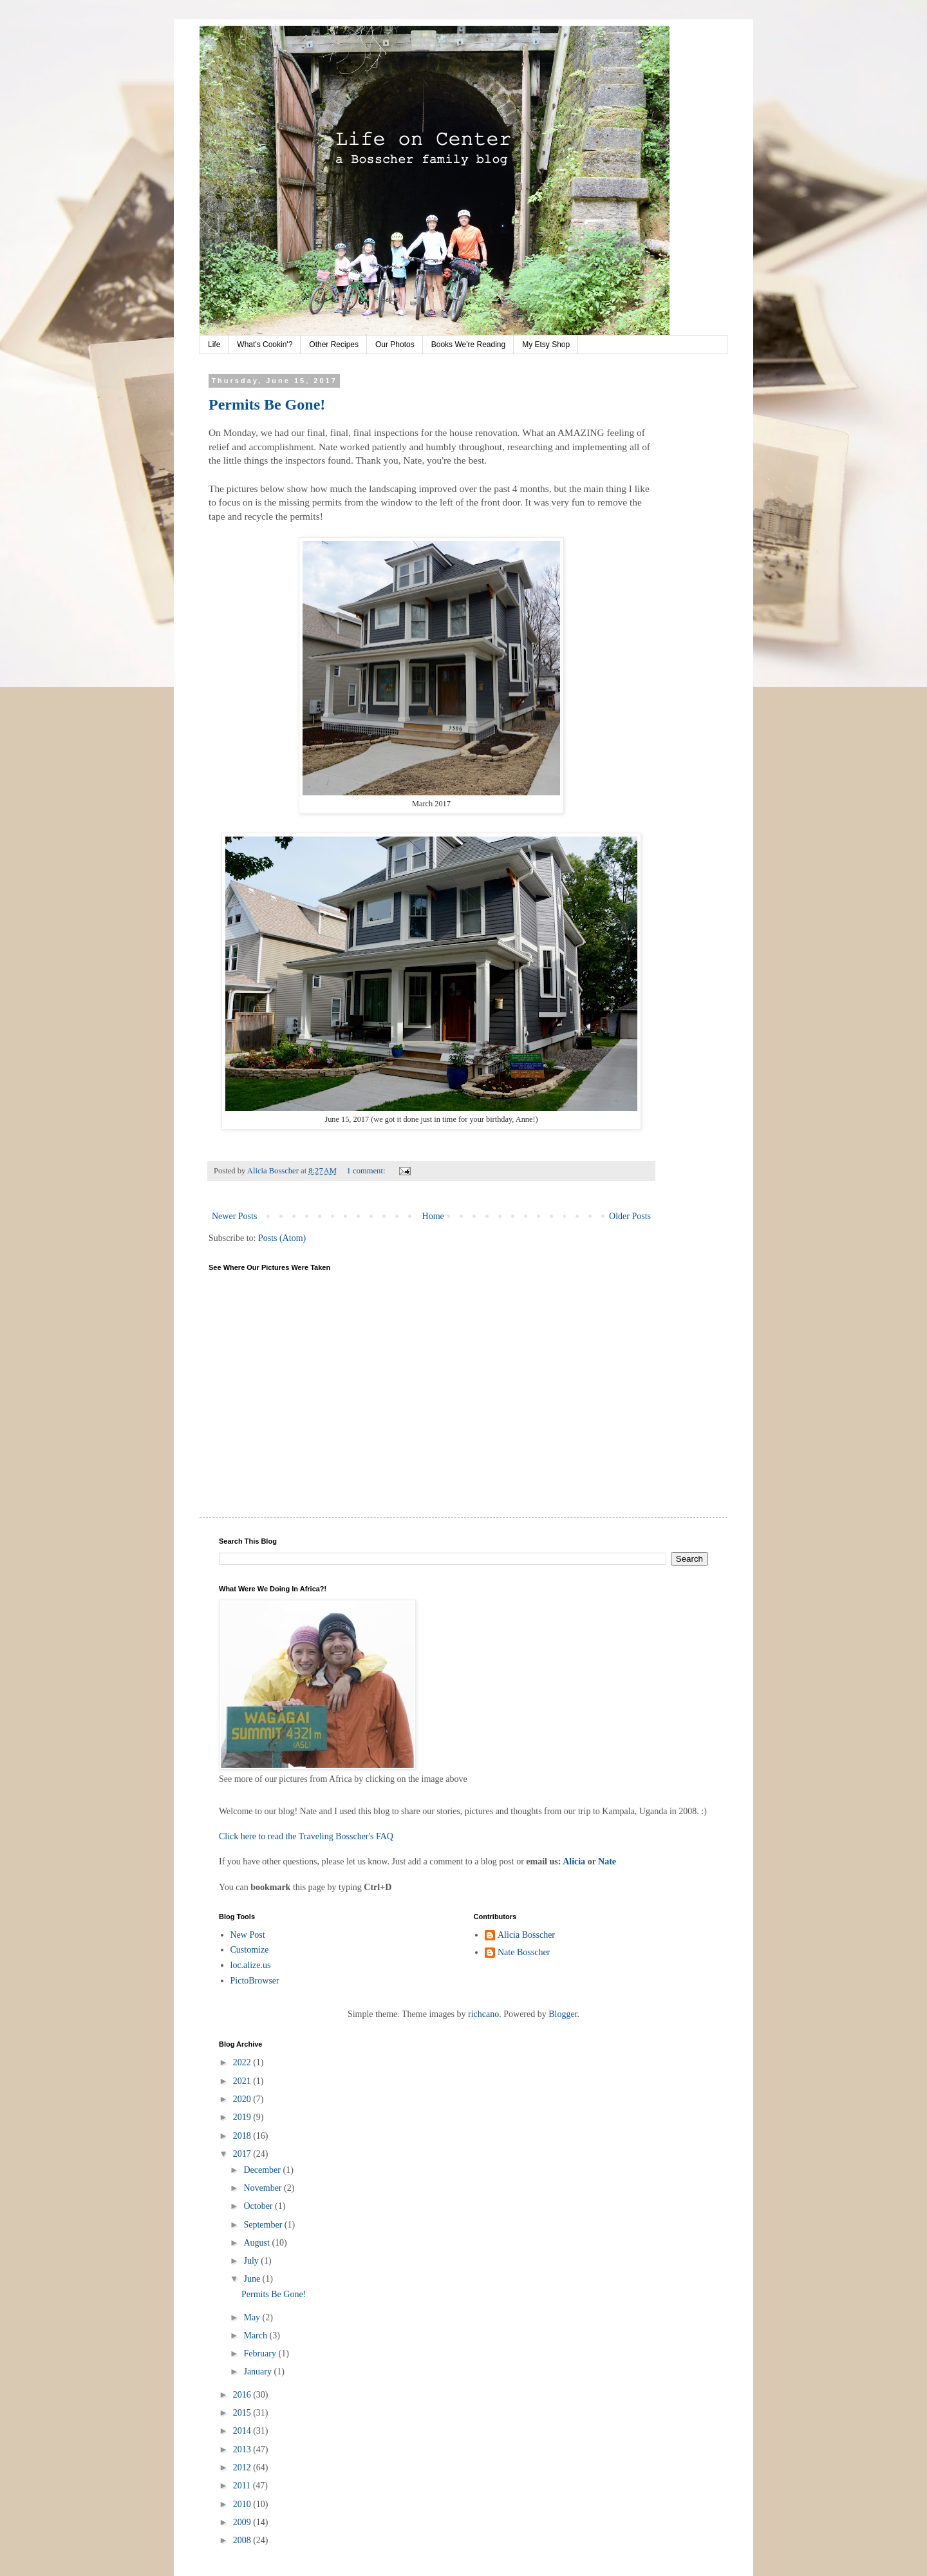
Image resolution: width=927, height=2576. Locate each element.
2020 (243, 2099)
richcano (483, 2014)
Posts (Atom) (282, 1238)
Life (214, 344)
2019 (243, 2117)
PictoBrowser (254, 1980)
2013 (243, 2449)
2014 (243, 2431)
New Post (247, 1935)
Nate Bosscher (524, 1952)
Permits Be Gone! (267, 404)
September (263, 2225)
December (263, 2170)
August (257, 2243)
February (260, 2353)
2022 (243, 2062)
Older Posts (630, 1216)
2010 (243, 2504)
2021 (243, 2081)
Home (433, 1216)
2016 (243, 2395)
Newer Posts (234, 1216)
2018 (243, 2136)
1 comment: (367, 1170)
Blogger (562, 2014)
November (263, 2188)
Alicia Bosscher (526, 1935)
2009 (243, 2522)
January (258, 2371)
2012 (243, 2467)
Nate (607, 1861)
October (259, 2206)
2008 (243, 2540)
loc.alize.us (250, 1965)
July (252, 2261)
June (252, 2279)
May (252, 2317)
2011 (243, 2485)
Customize (249, 1950)
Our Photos (395, 344)
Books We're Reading (468, 344)
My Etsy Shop (546, 344)
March (256, 2335)
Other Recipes (334, 344)
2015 (243, 2413)
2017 (243, 2154)
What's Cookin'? (264, 344)
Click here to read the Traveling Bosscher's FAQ (306, 1836)
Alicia (574, 1861)
